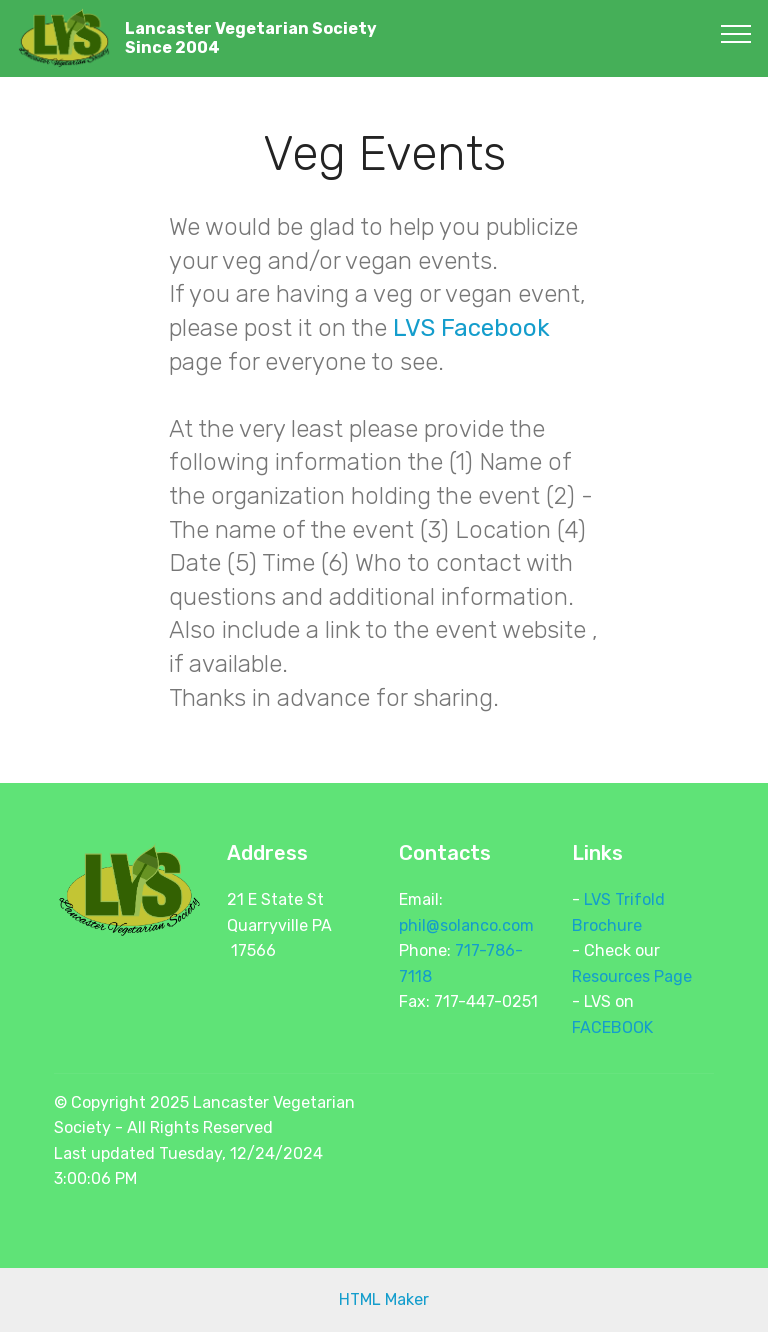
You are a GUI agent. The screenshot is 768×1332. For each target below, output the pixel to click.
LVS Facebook (471, 328)
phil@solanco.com (466, 925)
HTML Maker (384, 1299)
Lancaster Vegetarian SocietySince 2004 (251, 38)
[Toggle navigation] (736, 33)
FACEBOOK (612, 1027)
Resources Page (632, 976)
